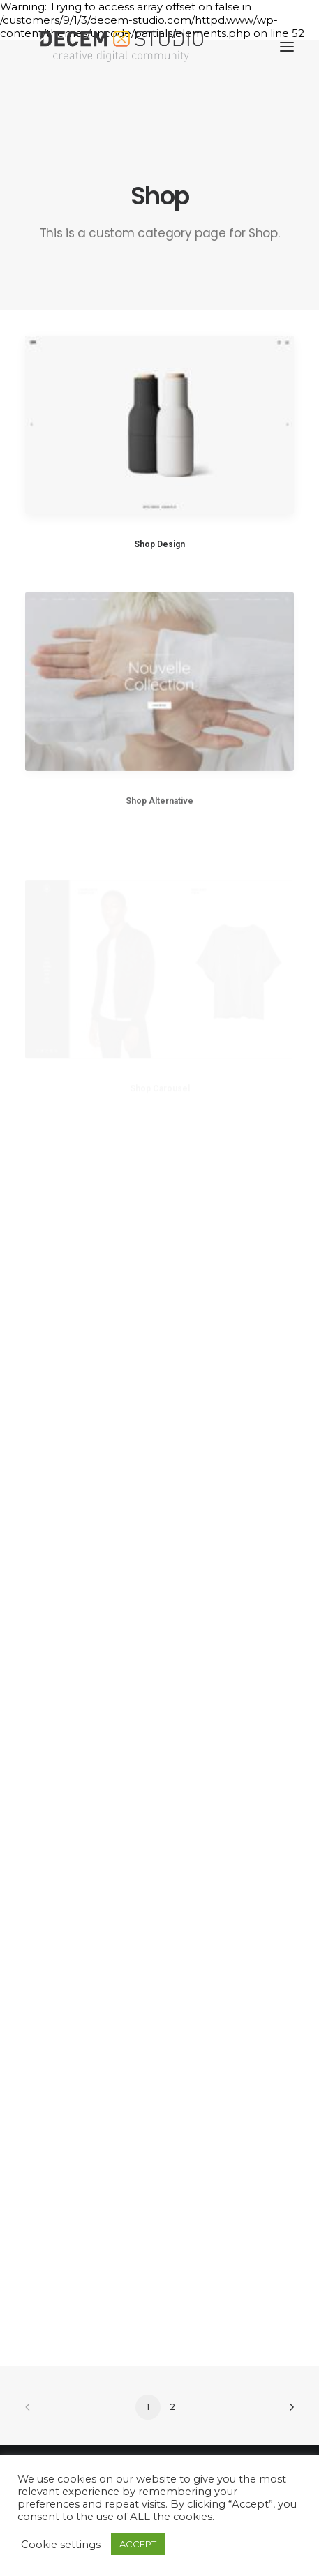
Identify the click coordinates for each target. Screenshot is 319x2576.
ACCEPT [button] (137, 2543)
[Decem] (121, 47)
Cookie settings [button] (61, 2544)
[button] (287, 46)
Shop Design (159, 544)
